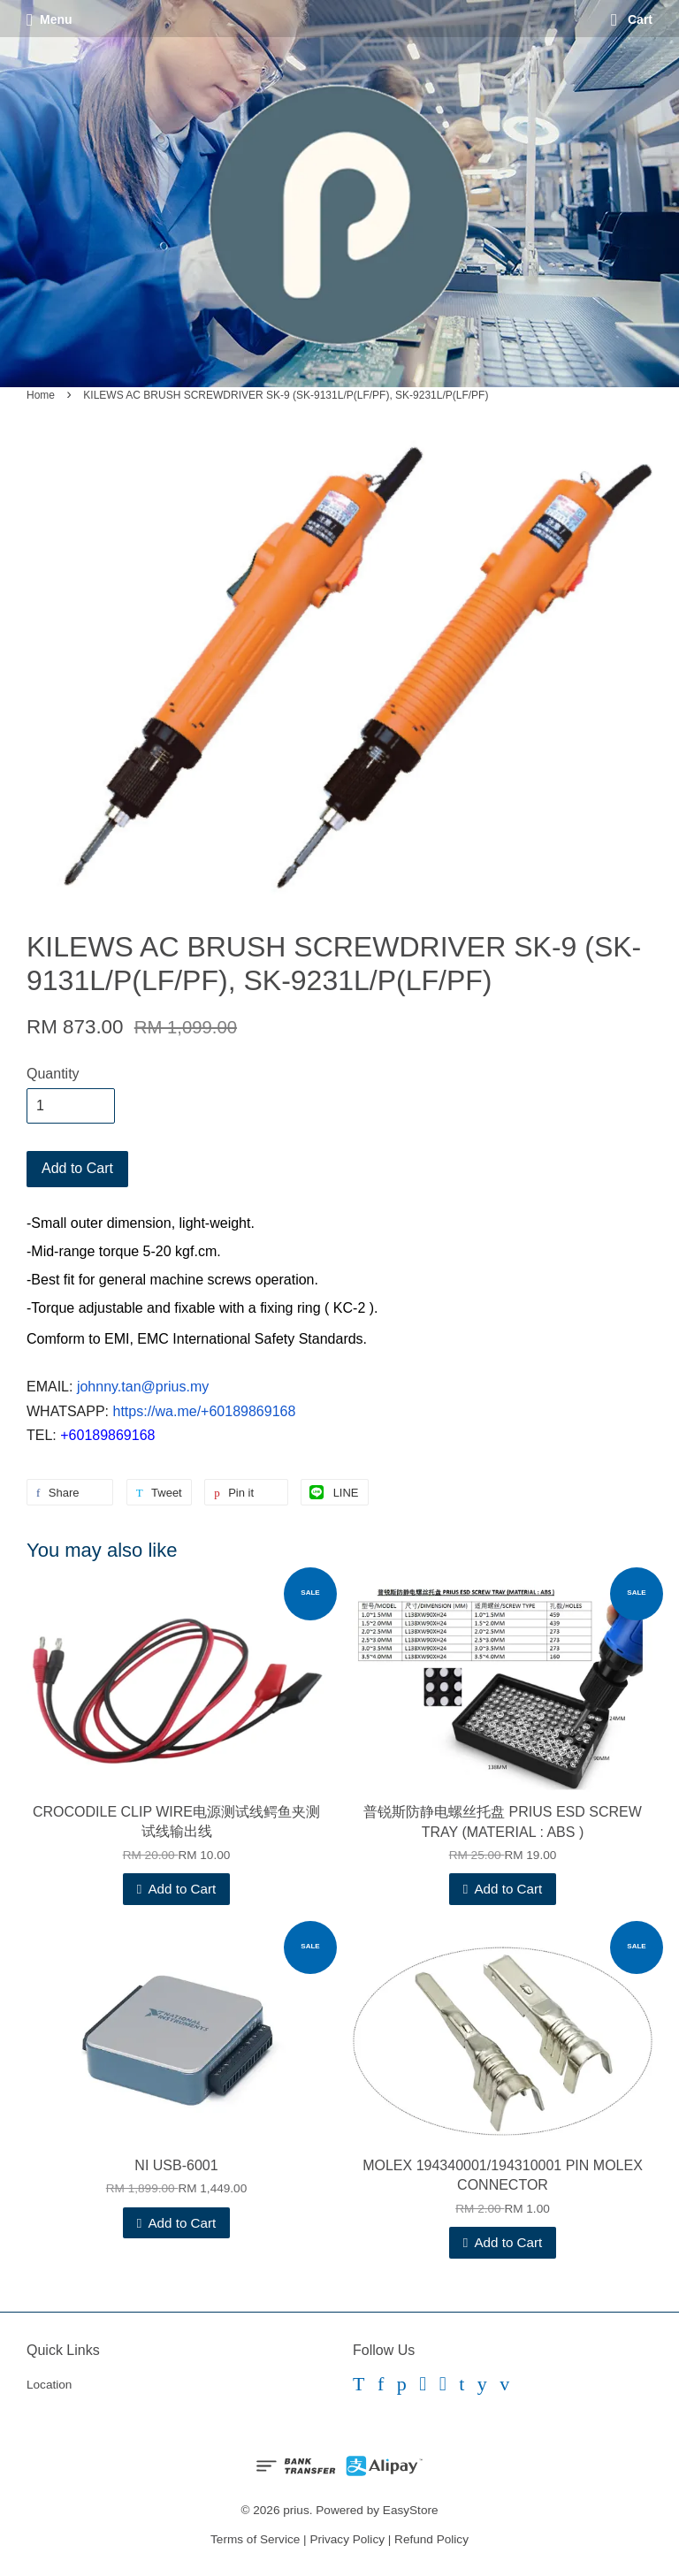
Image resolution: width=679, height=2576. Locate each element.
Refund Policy (431, 2539)
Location (49, 2384)
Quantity (53, 1073)
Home (41, 395)
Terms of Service (255, 2539)
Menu (49, 19)
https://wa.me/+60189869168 (204, 1411)
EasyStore (411, 2510)
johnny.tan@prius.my (143, 1386)
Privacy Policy (347, 2539)
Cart (631, 19)
